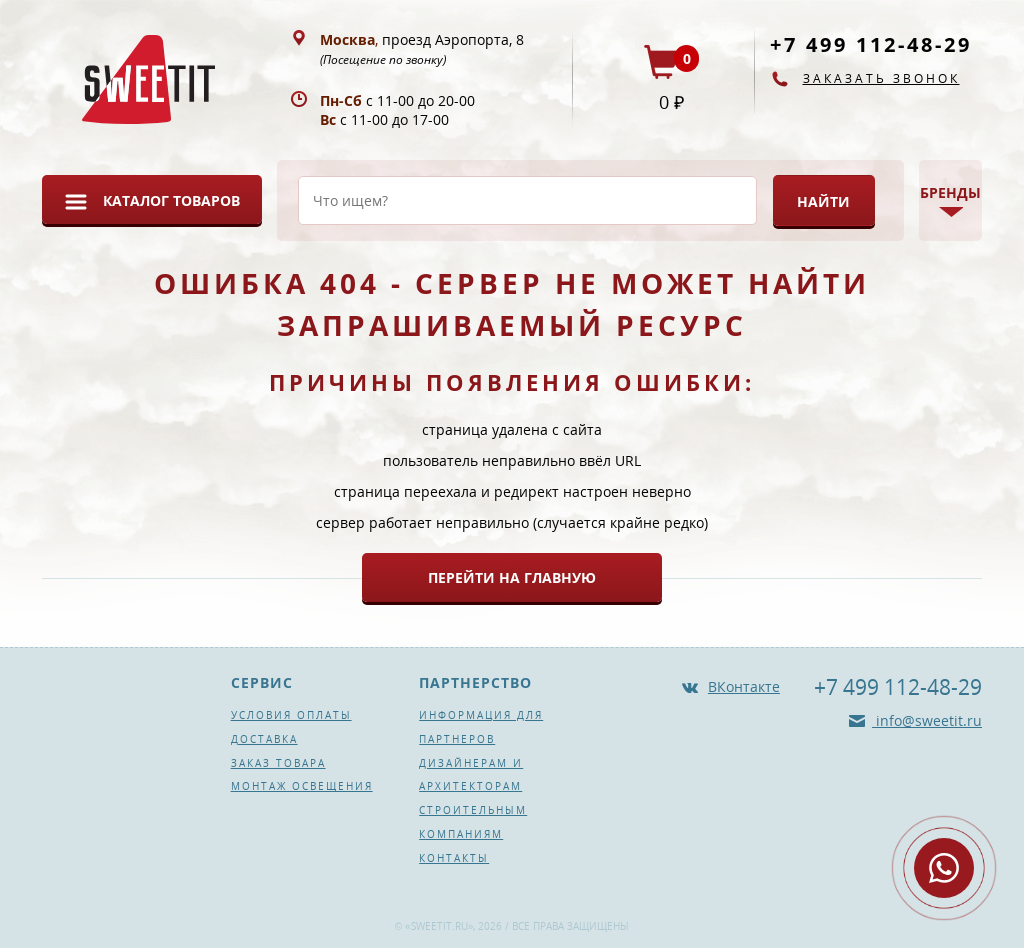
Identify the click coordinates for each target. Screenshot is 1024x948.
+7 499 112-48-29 (871, 44)
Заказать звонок (881, 78)
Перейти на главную (512, 577)
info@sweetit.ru (927, 720)
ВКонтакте (744, 686)
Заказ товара (278, 763)
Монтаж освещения (302, 786)
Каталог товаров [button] (171, 200)
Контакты (454, 858)
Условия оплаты (291, 715)
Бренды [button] (950, 192)
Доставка (264, 739)
